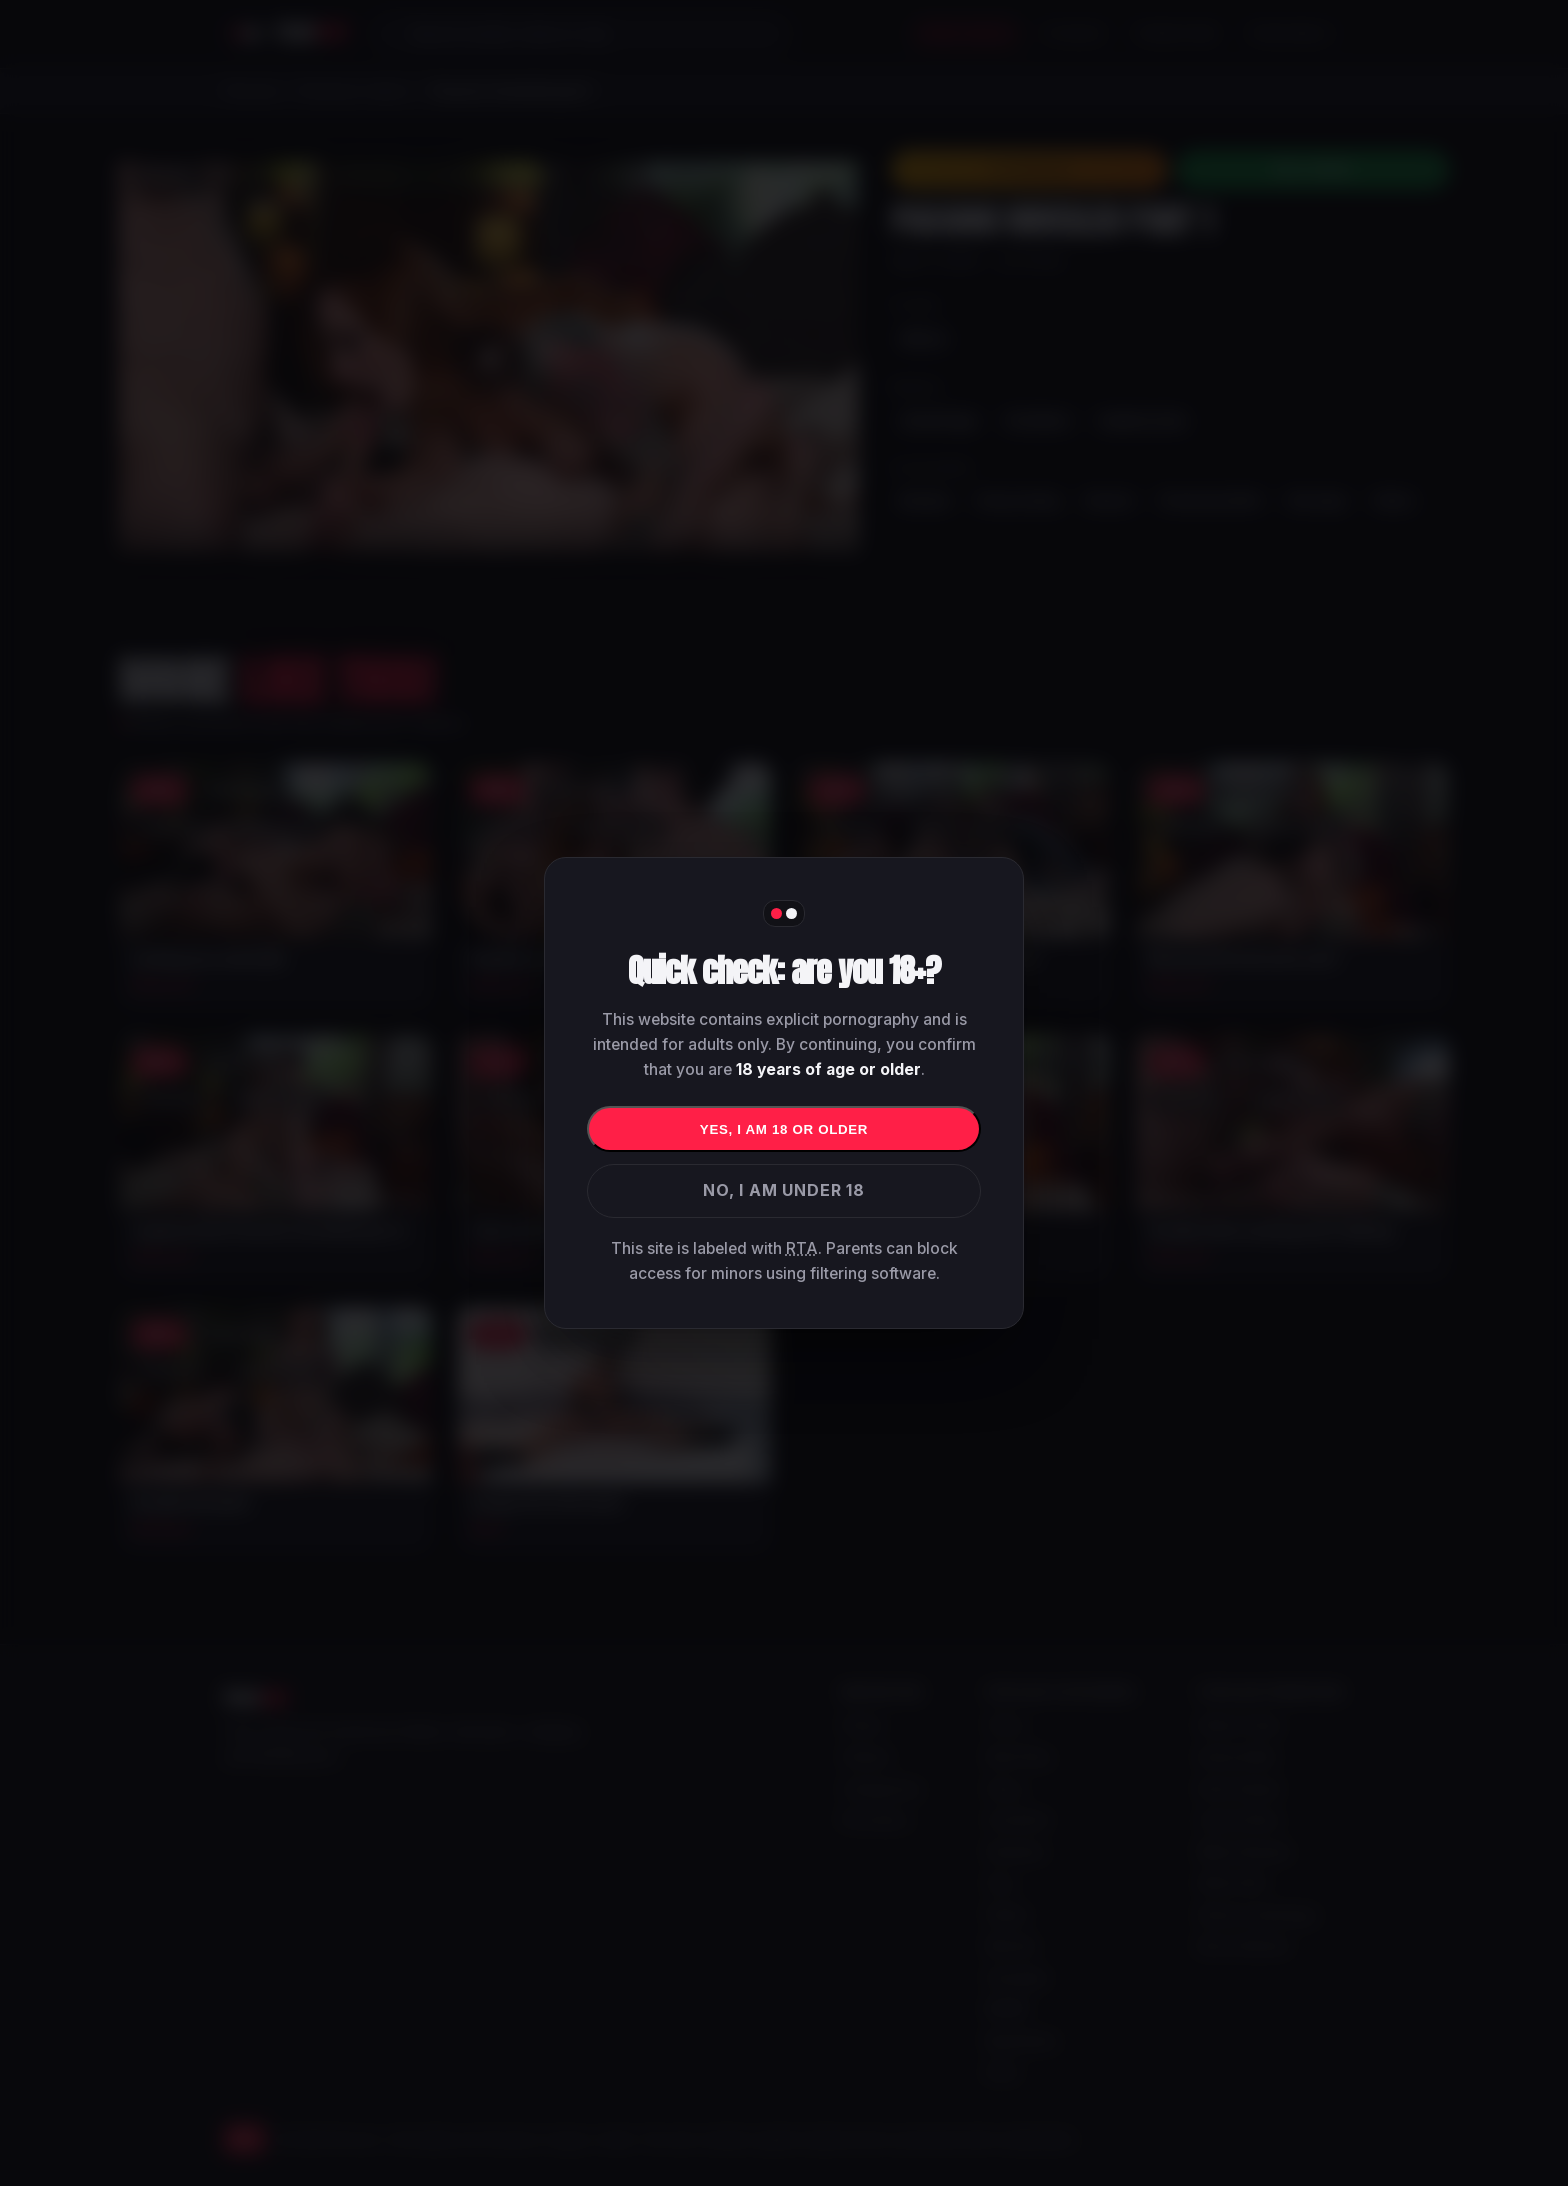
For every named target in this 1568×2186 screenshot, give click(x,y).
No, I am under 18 (784, 1190)
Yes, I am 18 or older (784, 1129)
